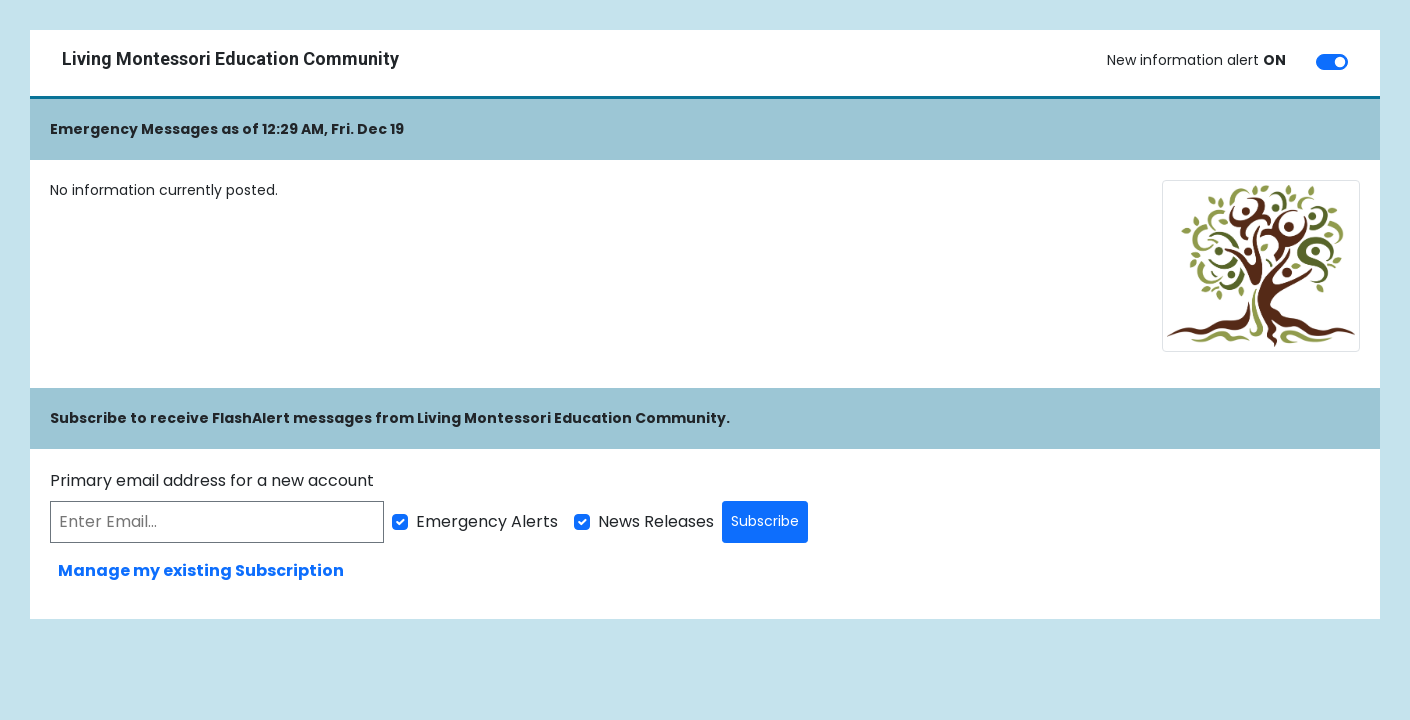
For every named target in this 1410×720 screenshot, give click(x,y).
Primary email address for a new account (212, 480)
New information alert (1196, 60)
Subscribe (765, 521)
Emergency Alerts (487, 521)
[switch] (1332, 62)
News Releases (656, 521)
